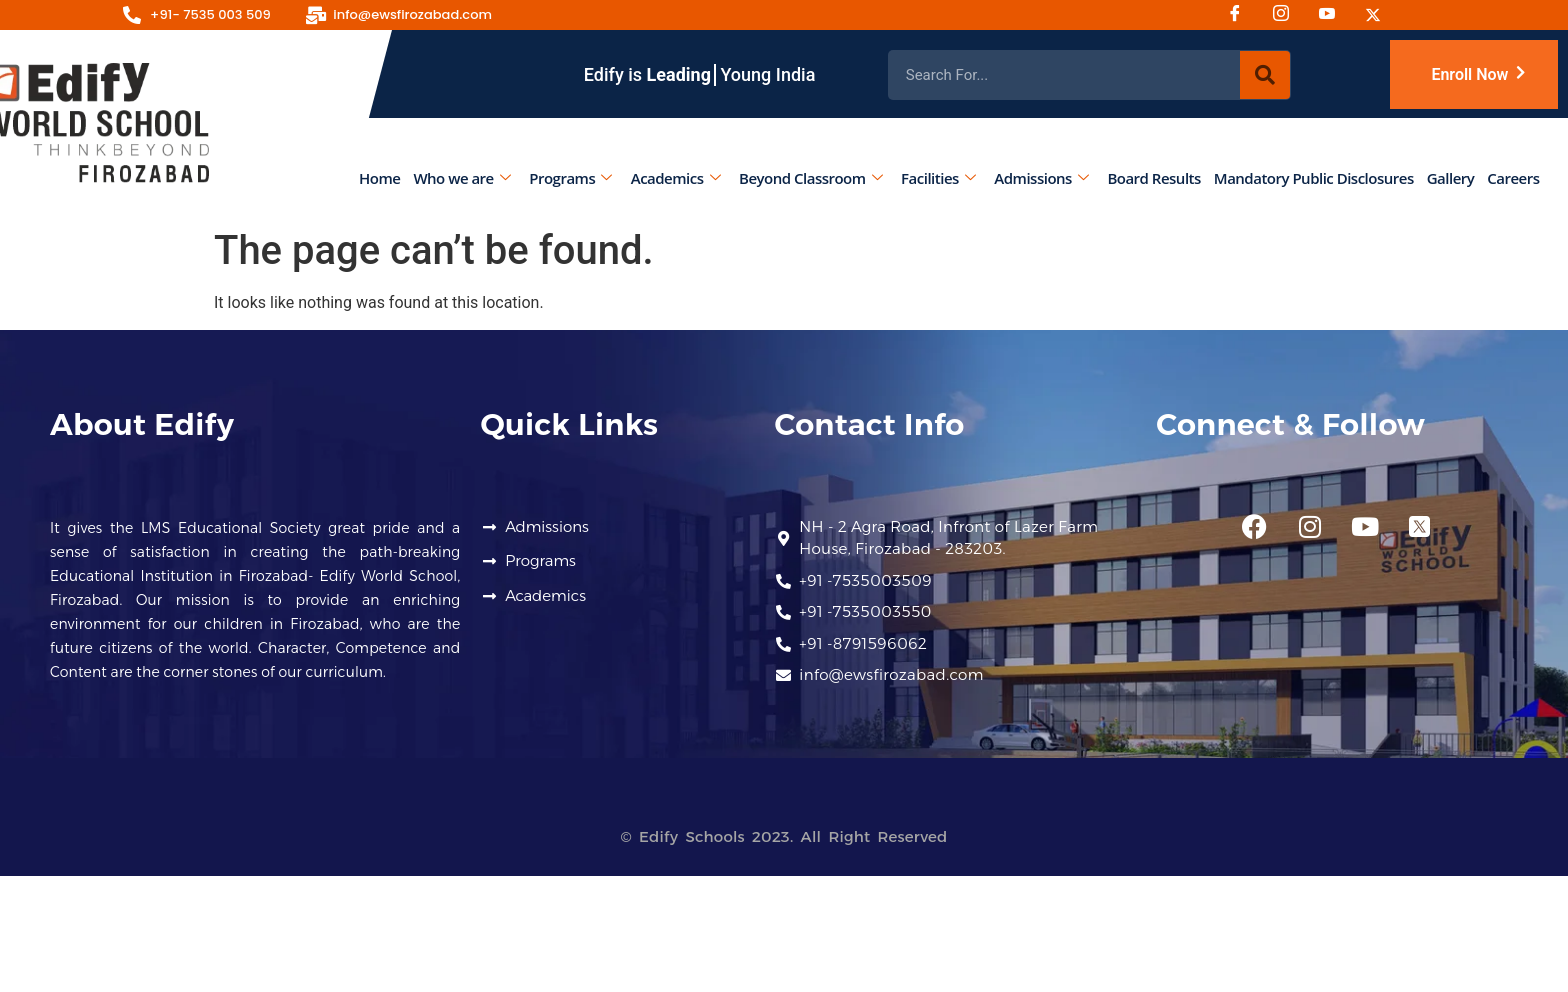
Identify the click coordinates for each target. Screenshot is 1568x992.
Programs (571, 178)
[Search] (1265, 75)
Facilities (939, 178)
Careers (1514, 178)
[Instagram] (1288, 15)
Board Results (1154, 178)
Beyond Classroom (810, 178)
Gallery (1451, 178)
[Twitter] (1380, 15)
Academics (675, 178)
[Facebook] (1242, 15)
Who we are (462, 178)
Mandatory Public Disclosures (1314, 178)
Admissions (1042, 178)
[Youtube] (1334, 15)
